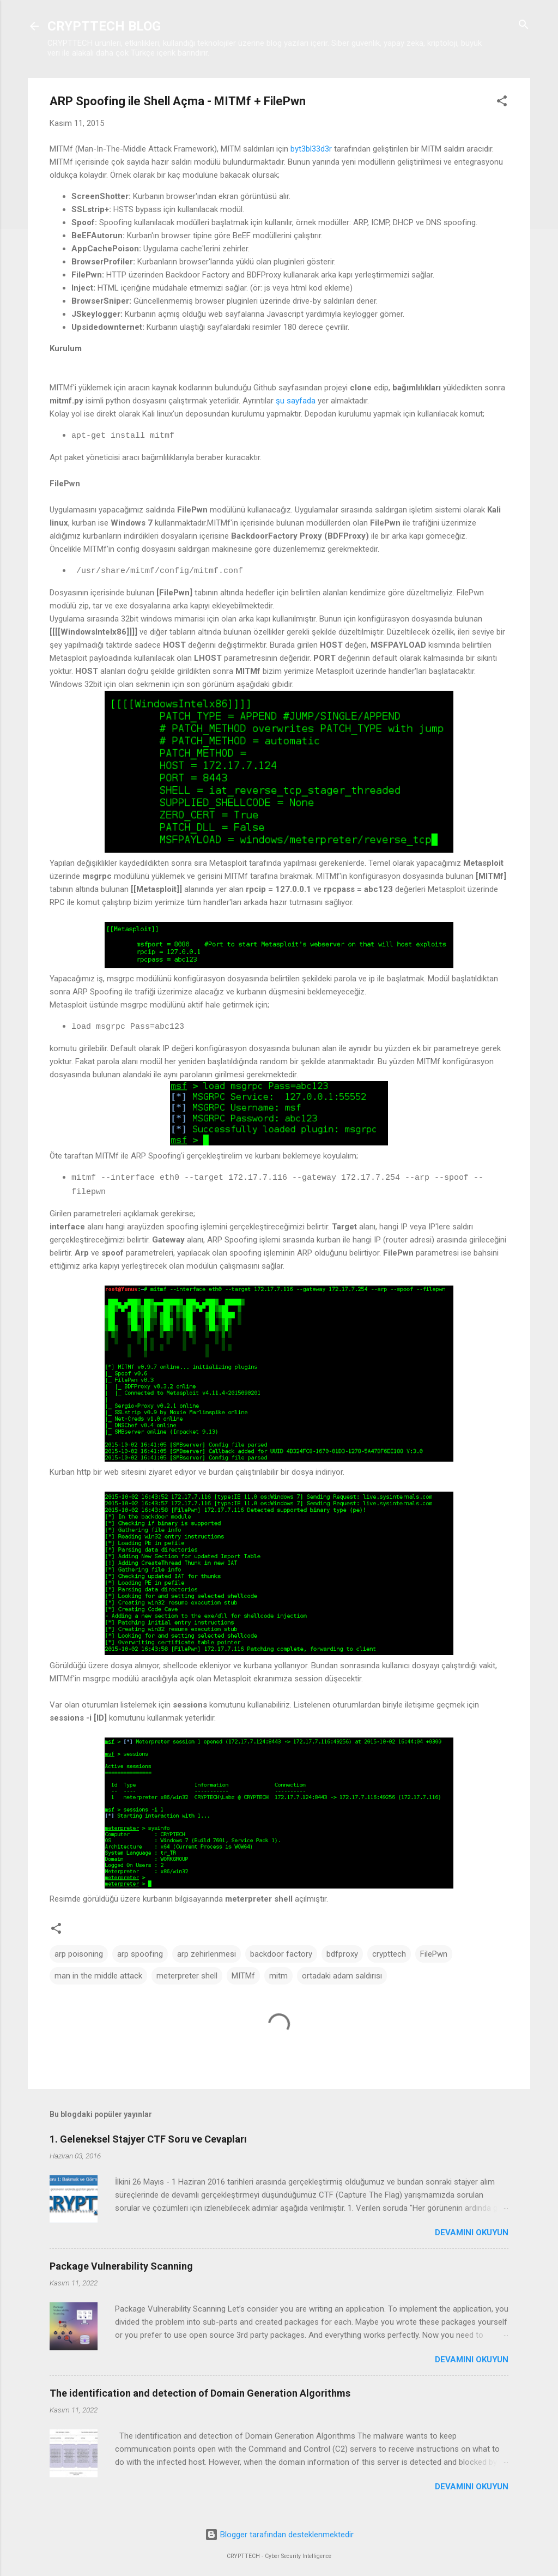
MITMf (243, 1976)
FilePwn (433, 1954)
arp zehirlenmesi (206, 1954)
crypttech (389, 1954)
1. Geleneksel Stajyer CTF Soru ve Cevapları (148, 2139)
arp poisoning (78, 1954)
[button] (501, 101)
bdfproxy (342, 1954)
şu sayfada (296, 401)
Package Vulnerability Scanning (121, 2266)
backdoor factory (281, 1954)
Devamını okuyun (471, 2232)
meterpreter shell (186, 1976)
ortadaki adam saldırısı (342, 1976)
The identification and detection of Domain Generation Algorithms (200, 2393)
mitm (278, 1976)
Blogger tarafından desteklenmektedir (279, 2534)
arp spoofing (140, 1954)
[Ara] (523, 25)
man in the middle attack (98, 1976)
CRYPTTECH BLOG (104, 26)
